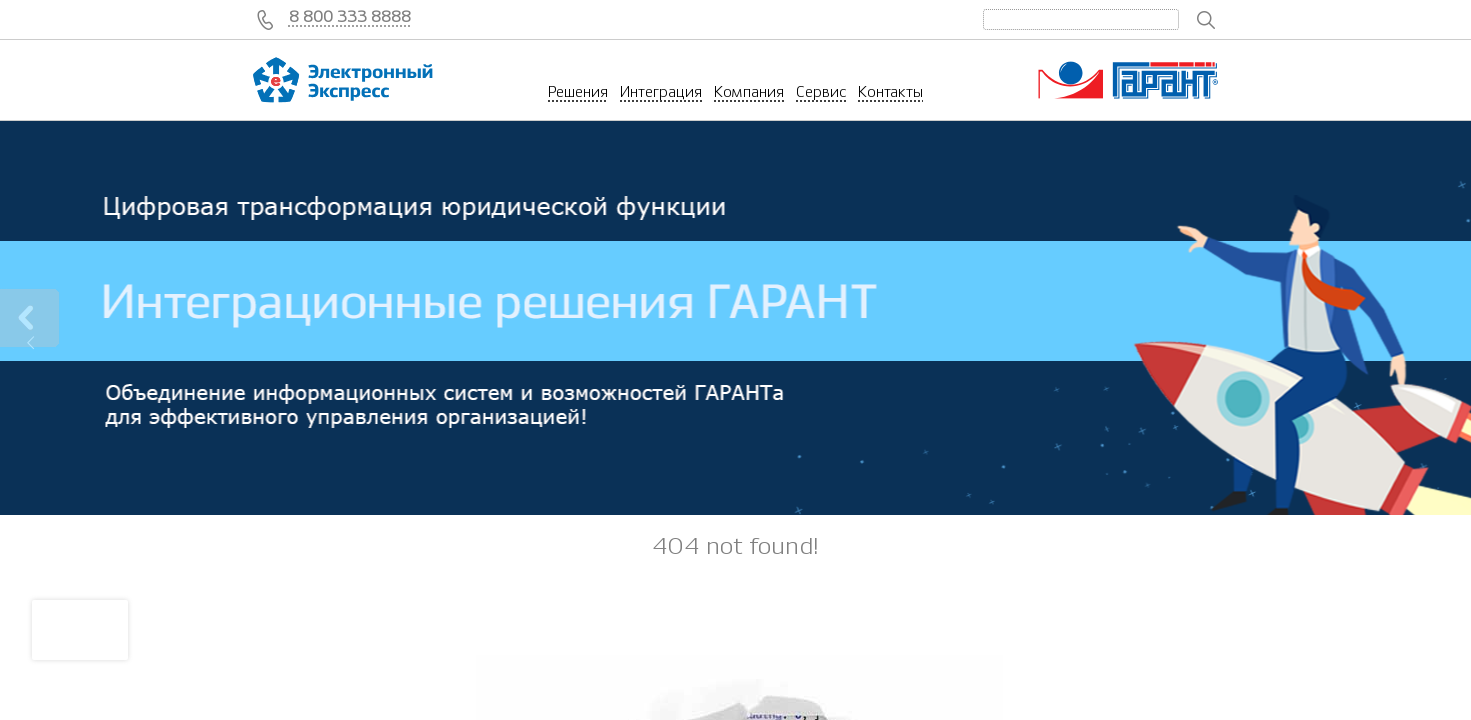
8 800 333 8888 (350, 17)
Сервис (821, 92)
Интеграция (661, 92)
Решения (578, 92)
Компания (749, 92)
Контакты (890, 92)
